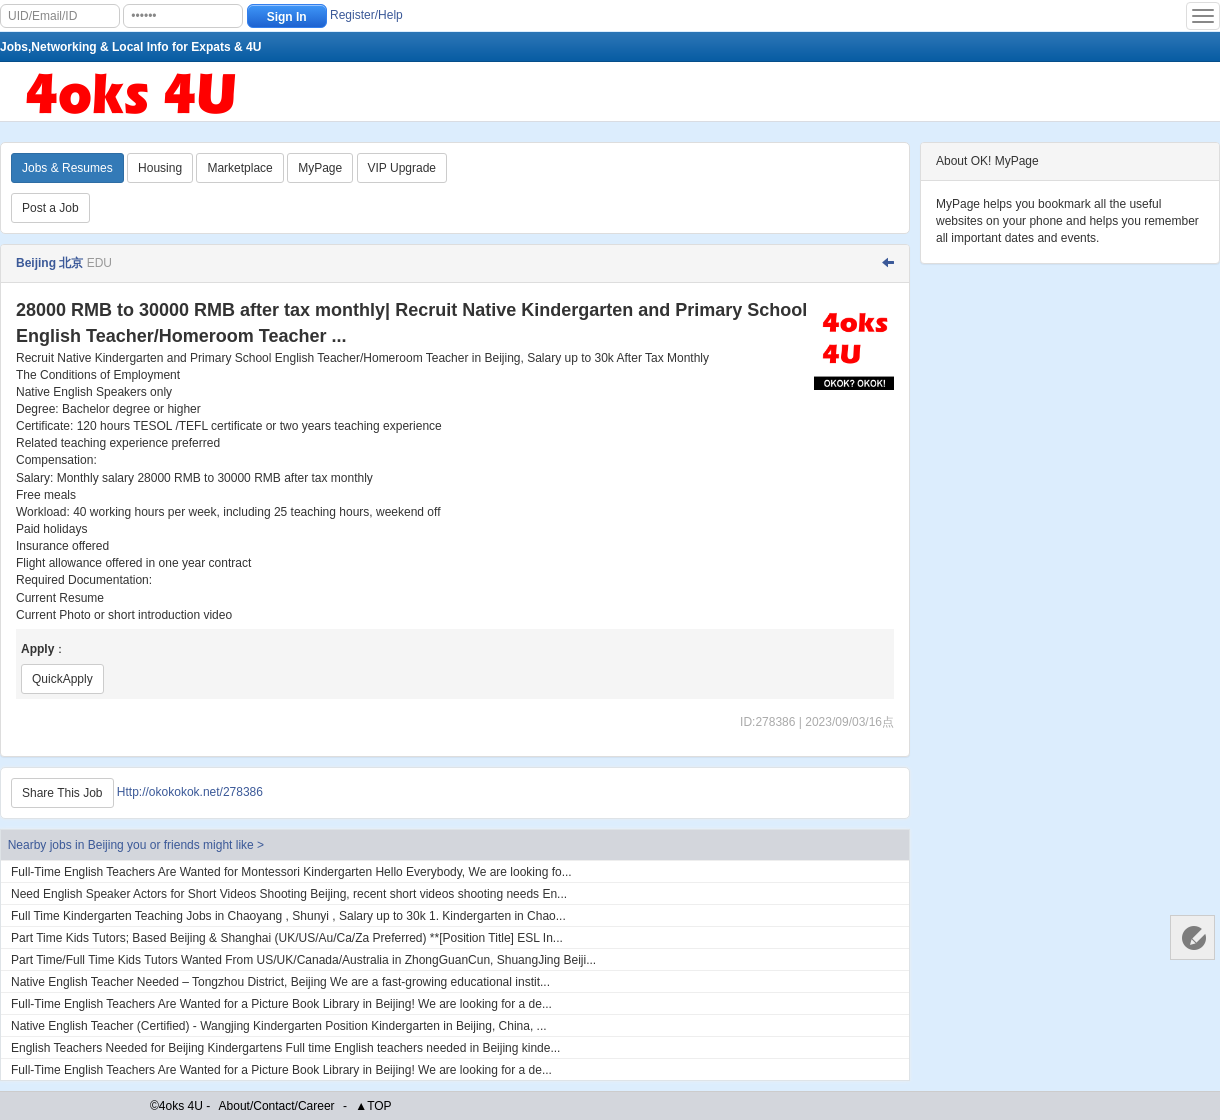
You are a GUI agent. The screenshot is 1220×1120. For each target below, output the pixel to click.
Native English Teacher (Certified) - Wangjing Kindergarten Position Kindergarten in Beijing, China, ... (279, 1026)
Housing (160, 168)
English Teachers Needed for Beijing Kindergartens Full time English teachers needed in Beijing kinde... (285, 1048)
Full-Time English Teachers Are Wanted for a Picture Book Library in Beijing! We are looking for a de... (281, 1004)
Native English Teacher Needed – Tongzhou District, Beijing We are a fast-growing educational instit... (280, 982)
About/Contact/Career (277, 1106)
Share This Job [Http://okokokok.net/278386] (62, 793)
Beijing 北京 (49, 263)
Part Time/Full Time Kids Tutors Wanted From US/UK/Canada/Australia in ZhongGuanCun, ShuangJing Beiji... (303, 960)
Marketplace (239, 168)
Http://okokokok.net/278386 (190, 792)
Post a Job (50, 208)
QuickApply (62, 679)
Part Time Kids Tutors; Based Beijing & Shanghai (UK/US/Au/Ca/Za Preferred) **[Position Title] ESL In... (287, 938)
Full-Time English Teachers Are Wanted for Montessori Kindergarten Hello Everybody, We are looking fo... (291, 872)
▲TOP (373, 1106)
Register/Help (366, 15)
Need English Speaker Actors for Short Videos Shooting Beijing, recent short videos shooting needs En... (289, 894)
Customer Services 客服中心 (1192, 937)
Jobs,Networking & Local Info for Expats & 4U (130, 47)
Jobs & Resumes (67, 168)
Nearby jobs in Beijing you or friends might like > (136, 845)
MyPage (320, 168)
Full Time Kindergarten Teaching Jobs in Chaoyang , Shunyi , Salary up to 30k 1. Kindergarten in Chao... (288, 916)
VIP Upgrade (402, 168)
